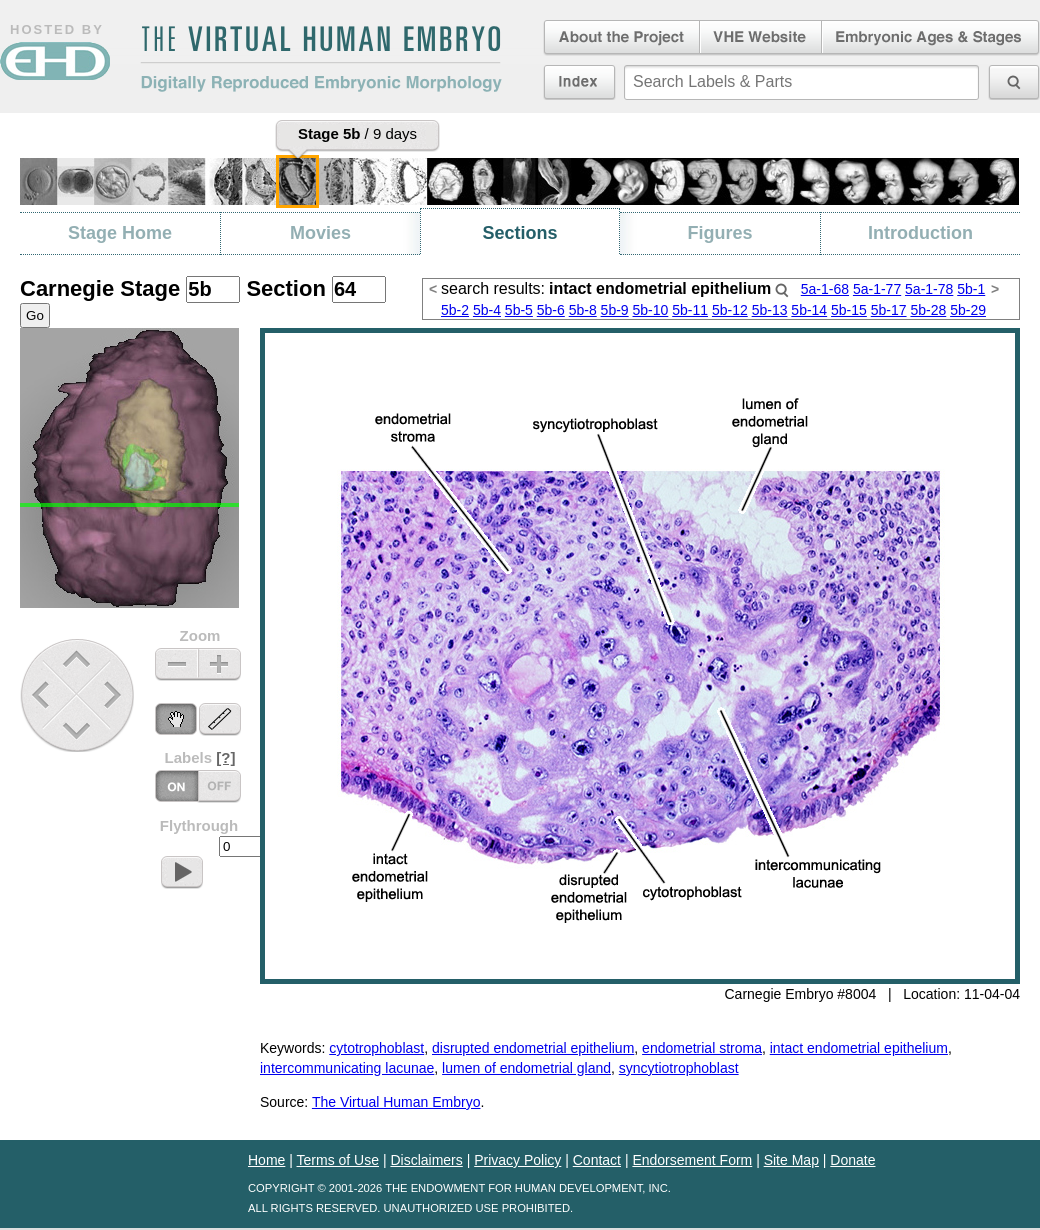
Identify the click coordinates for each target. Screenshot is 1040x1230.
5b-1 (971, 289)
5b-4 (487, 310)
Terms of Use (338, 1160)
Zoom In (219, 664)
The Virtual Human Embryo (396, 1102)
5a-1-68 (825, 289)
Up (78, 660)
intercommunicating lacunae (347, 1068)
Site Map (791, 1160)
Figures (719, 233)
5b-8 (583, 310)
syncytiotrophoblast (679, 1068)
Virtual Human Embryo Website (760, 38)
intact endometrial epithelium (859, 1048)
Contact (597, 1160)
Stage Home (120, 233)
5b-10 (651, 310)
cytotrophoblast (376, 1048)
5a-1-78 (929, 289)
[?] (225, 757)
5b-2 (455, 310)
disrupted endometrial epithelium (533, 1048)
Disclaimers (426, 1160)
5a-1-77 (877, 289)
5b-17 (889, 310)
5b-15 (849, 310)
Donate (852, 1160)
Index (579, 82)
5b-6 (551, 310)
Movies (320, 233)
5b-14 (809, 310)
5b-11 (690, 310)
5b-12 (730, 310)
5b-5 (519, 310)
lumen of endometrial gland (526, 1068)
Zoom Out (176, 664)
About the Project (620, 38)
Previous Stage (42, 694)
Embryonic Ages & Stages (931, 38)
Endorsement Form (692, 1160)
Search (782, 290)
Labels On (219, 786)
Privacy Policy (517, 1160)
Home (266, 1160)
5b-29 (968, 310)
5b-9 (615, 310)
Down (79, 730)
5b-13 (770, 310)
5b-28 (928, 310)
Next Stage (117, 694)
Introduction (920, 233)
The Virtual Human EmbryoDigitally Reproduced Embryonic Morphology (321, 59)
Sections (519, 233)
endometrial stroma (702, 1048)
